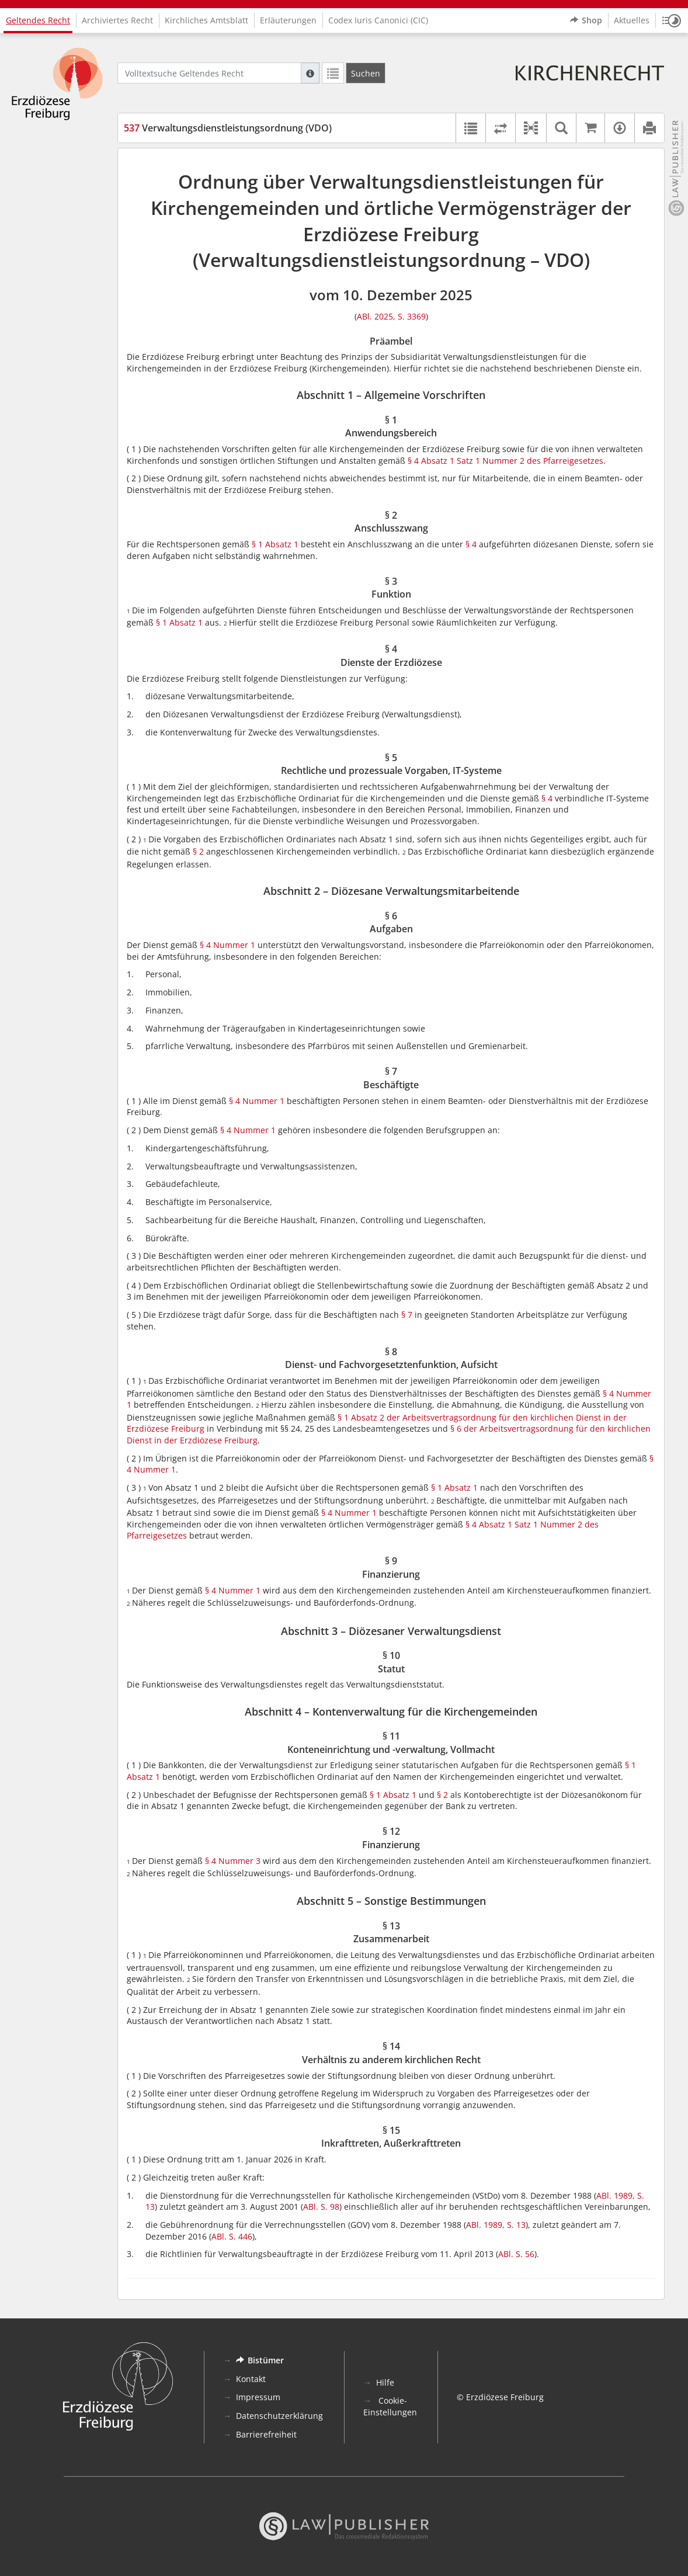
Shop (586, 20)
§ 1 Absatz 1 (273, 544)
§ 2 (198, 851)
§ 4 (471, 544)
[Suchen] (365, 73)
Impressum (258, 2397)
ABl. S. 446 (231, 2236)
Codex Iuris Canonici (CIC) (378, 20)
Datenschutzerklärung (279, 2415)
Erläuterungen (288, 20)
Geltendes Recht (38, 20)
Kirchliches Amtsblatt (206, 20)
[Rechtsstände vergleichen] (500, 128)
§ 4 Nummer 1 (227, 944)
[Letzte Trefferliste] (333, 73)
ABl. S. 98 (321, 2206)
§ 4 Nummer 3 (232, 1860)
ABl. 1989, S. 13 (496, 2224)
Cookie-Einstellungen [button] (390, 2406)
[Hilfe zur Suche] (310, 73)
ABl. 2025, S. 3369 (391, 316)
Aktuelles (631, 20)
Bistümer (260, 2360)
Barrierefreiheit (266, 2434)
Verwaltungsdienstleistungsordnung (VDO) (228, 127)
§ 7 (406, 1314)
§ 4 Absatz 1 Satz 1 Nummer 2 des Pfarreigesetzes (505, 460)
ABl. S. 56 (516, 2253)
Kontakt (251, 2378)
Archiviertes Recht (117, 20)
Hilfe (385, 2382)
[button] (671, 20)
